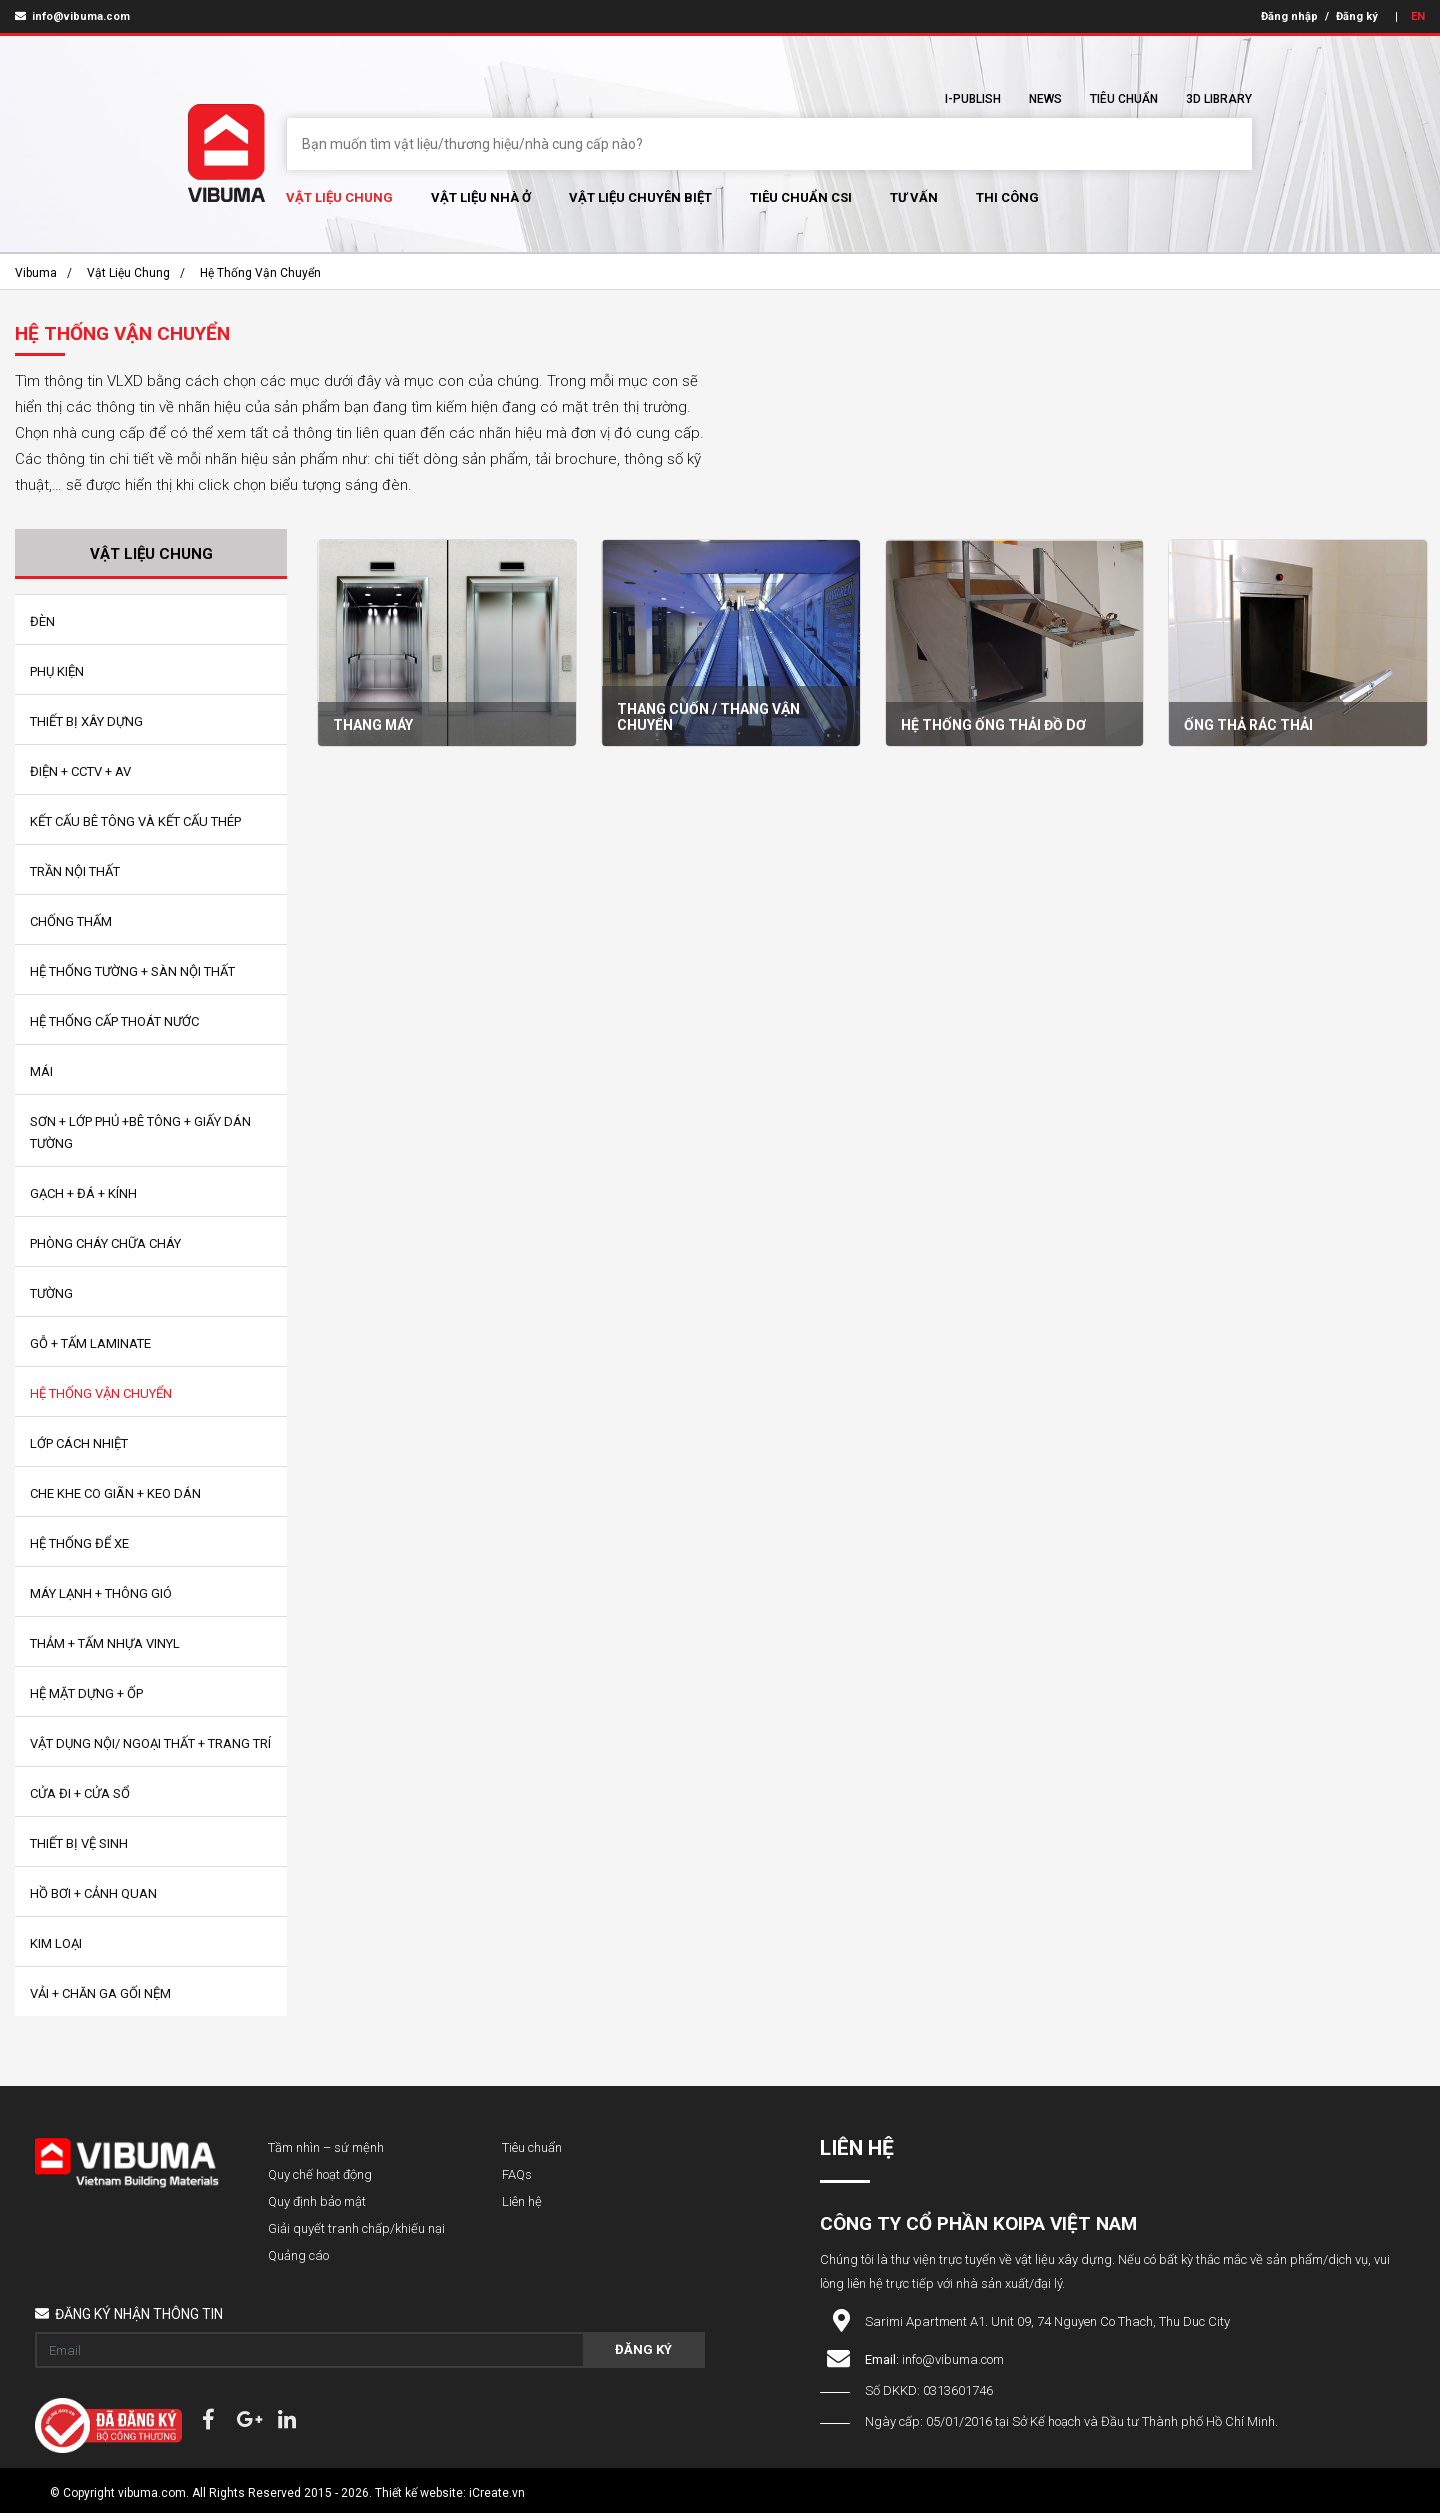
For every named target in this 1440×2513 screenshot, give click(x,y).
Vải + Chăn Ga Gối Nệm (100, 1993)
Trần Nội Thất (75, 871)
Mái (41, 1071)
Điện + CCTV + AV (80, 771)
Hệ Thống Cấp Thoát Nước (114, 1021)
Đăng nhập (1289, 16)
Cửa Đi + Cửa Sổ (80, 1793)
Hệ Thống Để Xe (79, 1543)
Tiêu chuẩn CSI (801, 197)
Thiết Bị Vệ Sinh (79, 1843)
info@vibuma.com (72, 16)
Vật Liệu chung (339, 197)
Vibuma (36, 273)
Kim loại (56, 1943)
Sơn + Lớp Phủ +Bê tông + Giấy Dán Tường (140, 1132)
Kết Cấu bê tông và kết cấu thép (135, 821)
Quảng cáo (298, 2255)
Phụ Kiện (57, 671)
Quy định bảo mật (317, 2201)
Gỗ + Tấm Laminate (90, 1343)
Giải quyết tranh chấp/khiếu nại (356, 2228)
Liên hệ (522, 2201)
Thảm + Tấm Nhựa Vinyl (105, 1643)
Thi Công (1007, 197)
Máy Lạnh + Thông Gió (101, 1593)
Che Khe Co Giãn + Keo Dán (115, 1493)
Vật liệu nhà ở (481, 197)
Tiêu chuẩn (1124, 99)
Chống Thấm (71, 921)
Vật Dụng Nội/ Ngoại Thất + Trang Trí (150, 1743)
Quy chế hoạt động (320, 2174)
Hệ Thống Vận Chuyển (260, 273)
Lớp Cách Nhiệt (79, 1443)
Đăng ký (1357, 16)
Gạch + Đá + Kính (83, 1193)
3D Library (1219, 99)
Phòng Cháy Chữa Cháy (105, 1243)
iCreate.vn (497, 2493)
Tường (51, 1293)
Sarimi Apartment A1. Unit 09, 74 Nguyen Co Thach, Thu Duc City (1047, 2321)
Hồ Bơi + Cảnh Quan (93, 1893)
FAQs (517, 2174)
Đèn (42, 621)
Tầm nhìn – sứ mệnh (326, 2147)
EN (1418, 16)
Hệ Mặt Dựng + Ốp (86, 1693)
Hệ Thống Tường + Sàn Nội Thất (132, 971)
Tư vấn (914, 197)
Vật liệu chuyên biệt (640, 197)
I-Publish (973, 99)
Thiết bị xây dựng (86, 721)
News (1045, 99)
